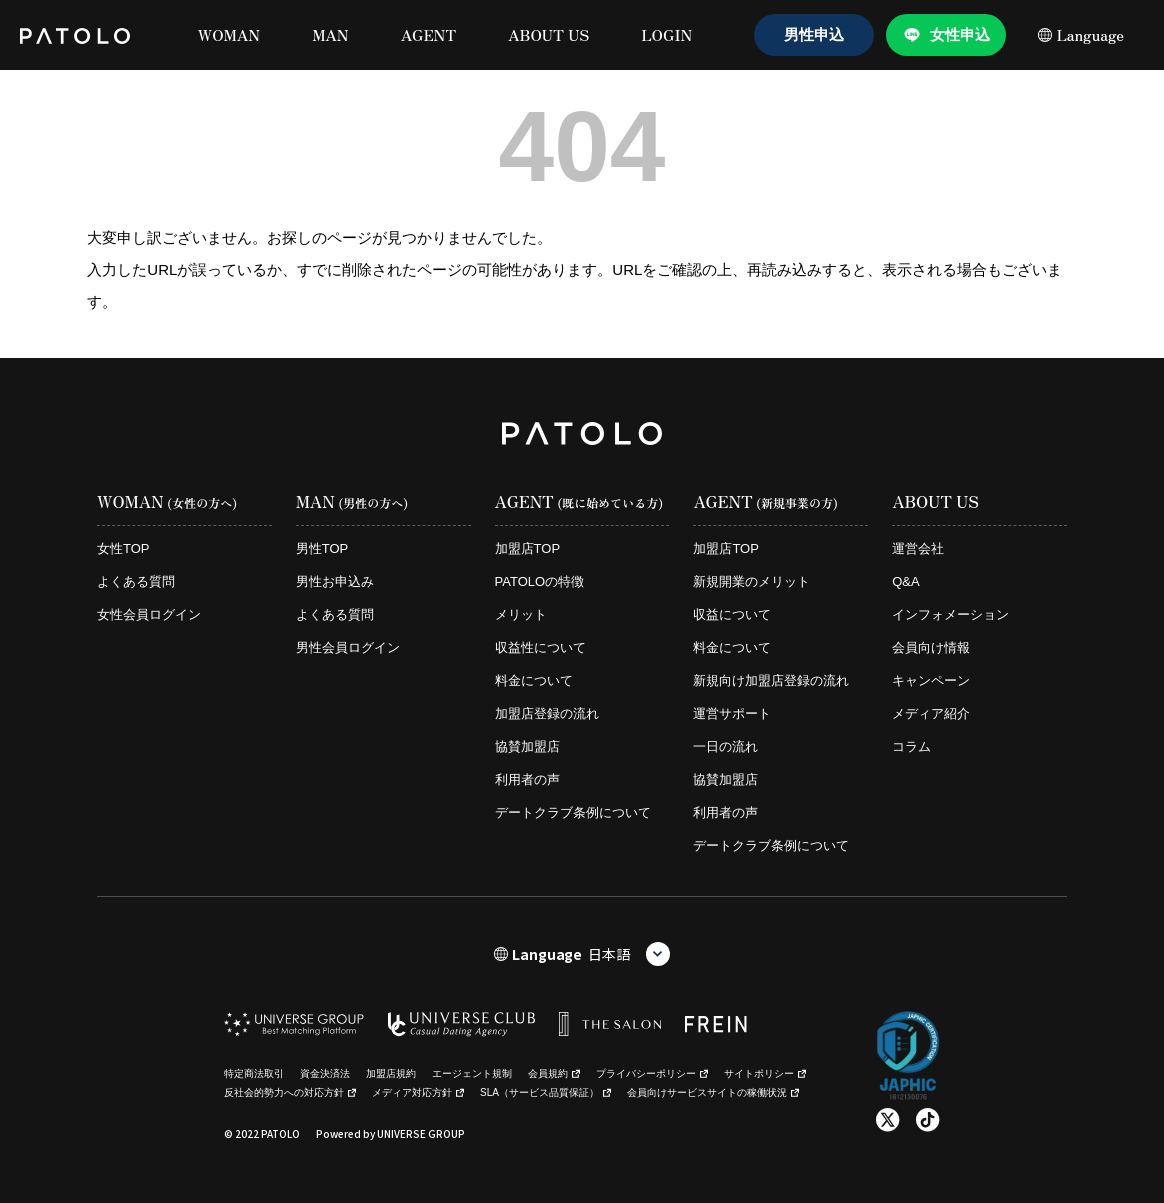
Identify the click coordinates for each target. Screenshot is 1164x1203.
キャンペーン (931, 680)
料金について (534, 680)
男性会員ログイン (348, 647)
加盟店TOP (528, 548)
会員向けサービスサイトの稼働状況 (713, 1092)
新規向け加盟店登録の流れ (771, 680)
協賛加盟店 (527, 746)
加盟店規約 (391, 1073)
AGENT (428, 34)
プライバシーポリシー (652, 1073)
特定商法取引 (254, 1073)
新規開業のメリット (751, 581)
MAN (330, 34)
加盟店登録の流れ (547, 713)
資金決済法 (325, 1073)
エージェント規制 (472, 1073)
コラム (911, 746)
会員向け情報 (931, 647)
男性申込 (814, 34)
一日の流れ (725, 746)
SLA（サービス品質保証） (545, 1092)
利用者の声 (527, 779)
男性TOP (322, 548)
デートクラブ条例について (573, 812)
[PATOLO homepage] (75, 34)
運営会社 (918, 548)
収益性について (540, 647)
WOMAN (229, 34)
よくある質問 (136, 581)
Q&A (905, 581)
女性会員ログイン (149, 614)
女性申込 (960, 34)
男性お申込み (335, 581)
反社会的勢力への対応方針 (290, 1092)
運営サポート (732, 713)
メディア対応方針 (418, 1092)
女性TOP (123, 548)
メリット (521, 614)
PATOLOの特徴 (540, 581)
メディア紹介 (931, 713)
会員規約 (554, 1073)
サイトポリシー (765, 1073)
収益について (732, 614)
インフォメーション (950, 614)
